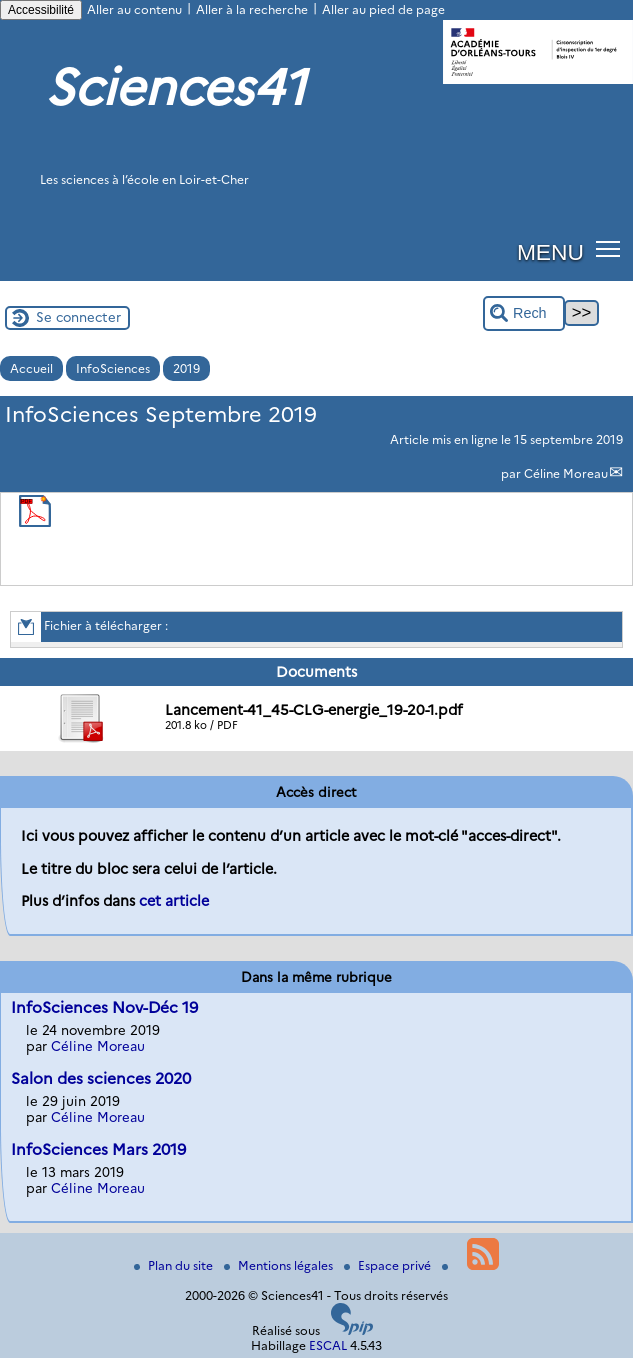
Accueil (31, 368)
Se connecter (78, 317)
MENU (550, 252)
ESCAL (328, 1345)
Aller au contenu (134, 9)
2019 (186, 368)
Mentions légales (280, 1265)
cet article (174, 901)
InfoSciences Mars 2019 (98, 1149)
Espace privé (389, 1265)
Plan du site (175, 1265)
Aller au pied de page (383, 9)
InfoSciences (113, 368)
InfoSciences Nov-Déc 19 (104, 1007)
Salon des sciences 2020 (101, 1078)
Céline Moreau (566, 473)
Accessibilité (41, 10)
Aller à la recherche (252, 9)
